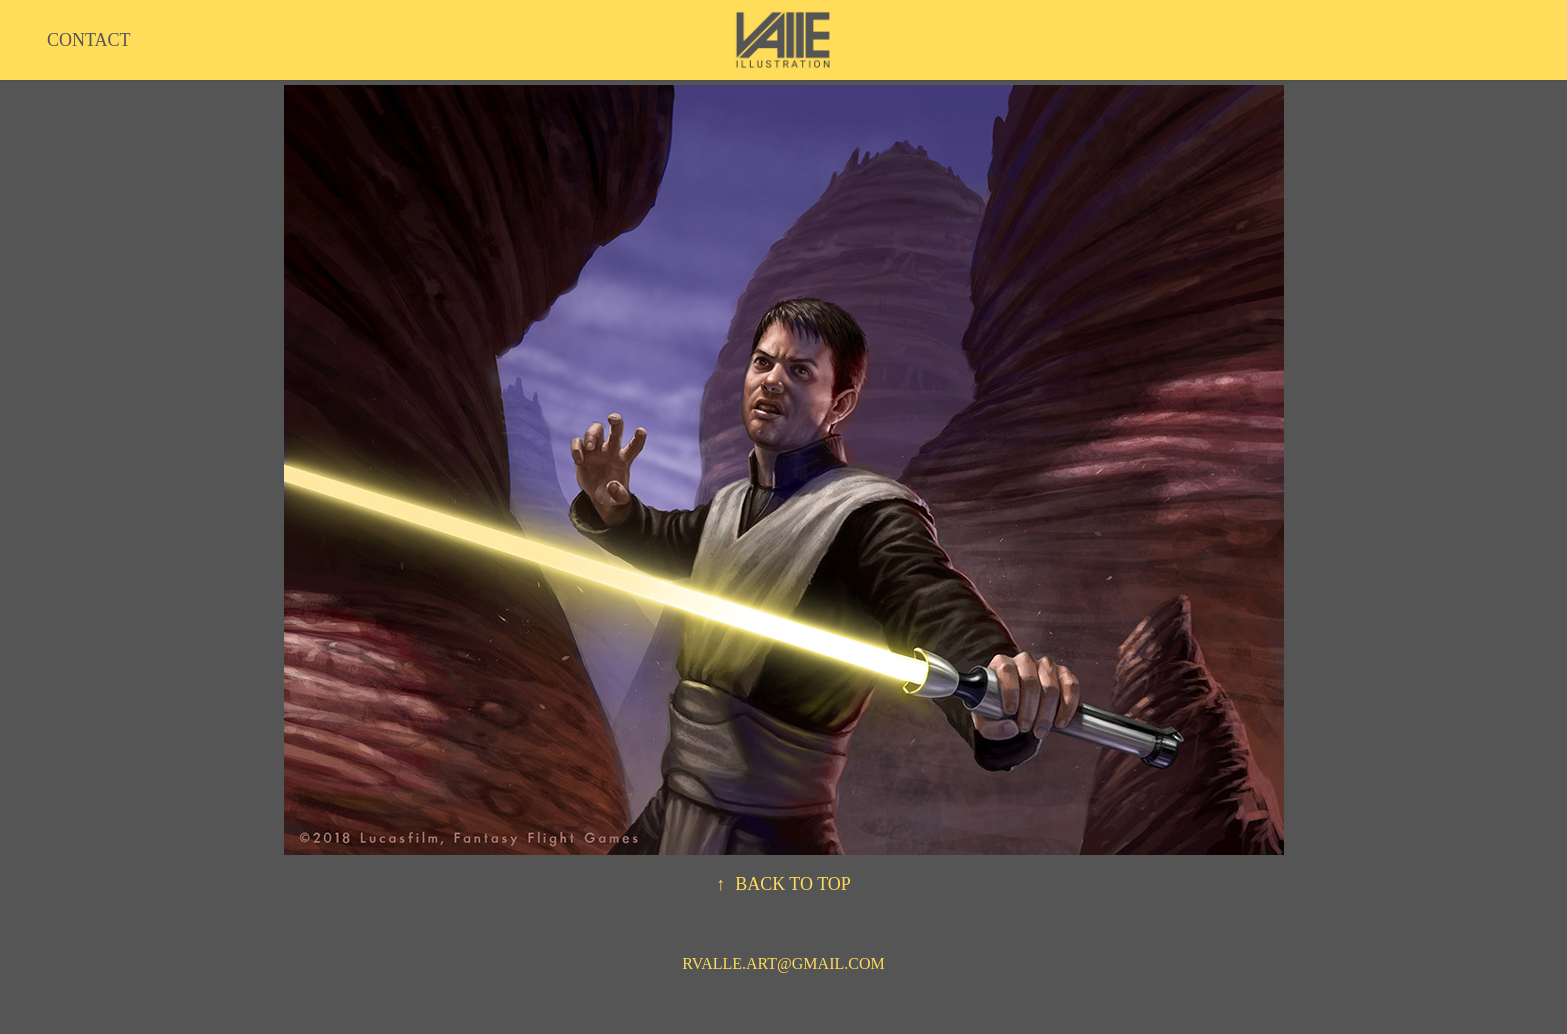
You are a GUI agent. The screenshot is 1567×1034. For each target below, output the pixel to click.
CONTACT (89, 40)
